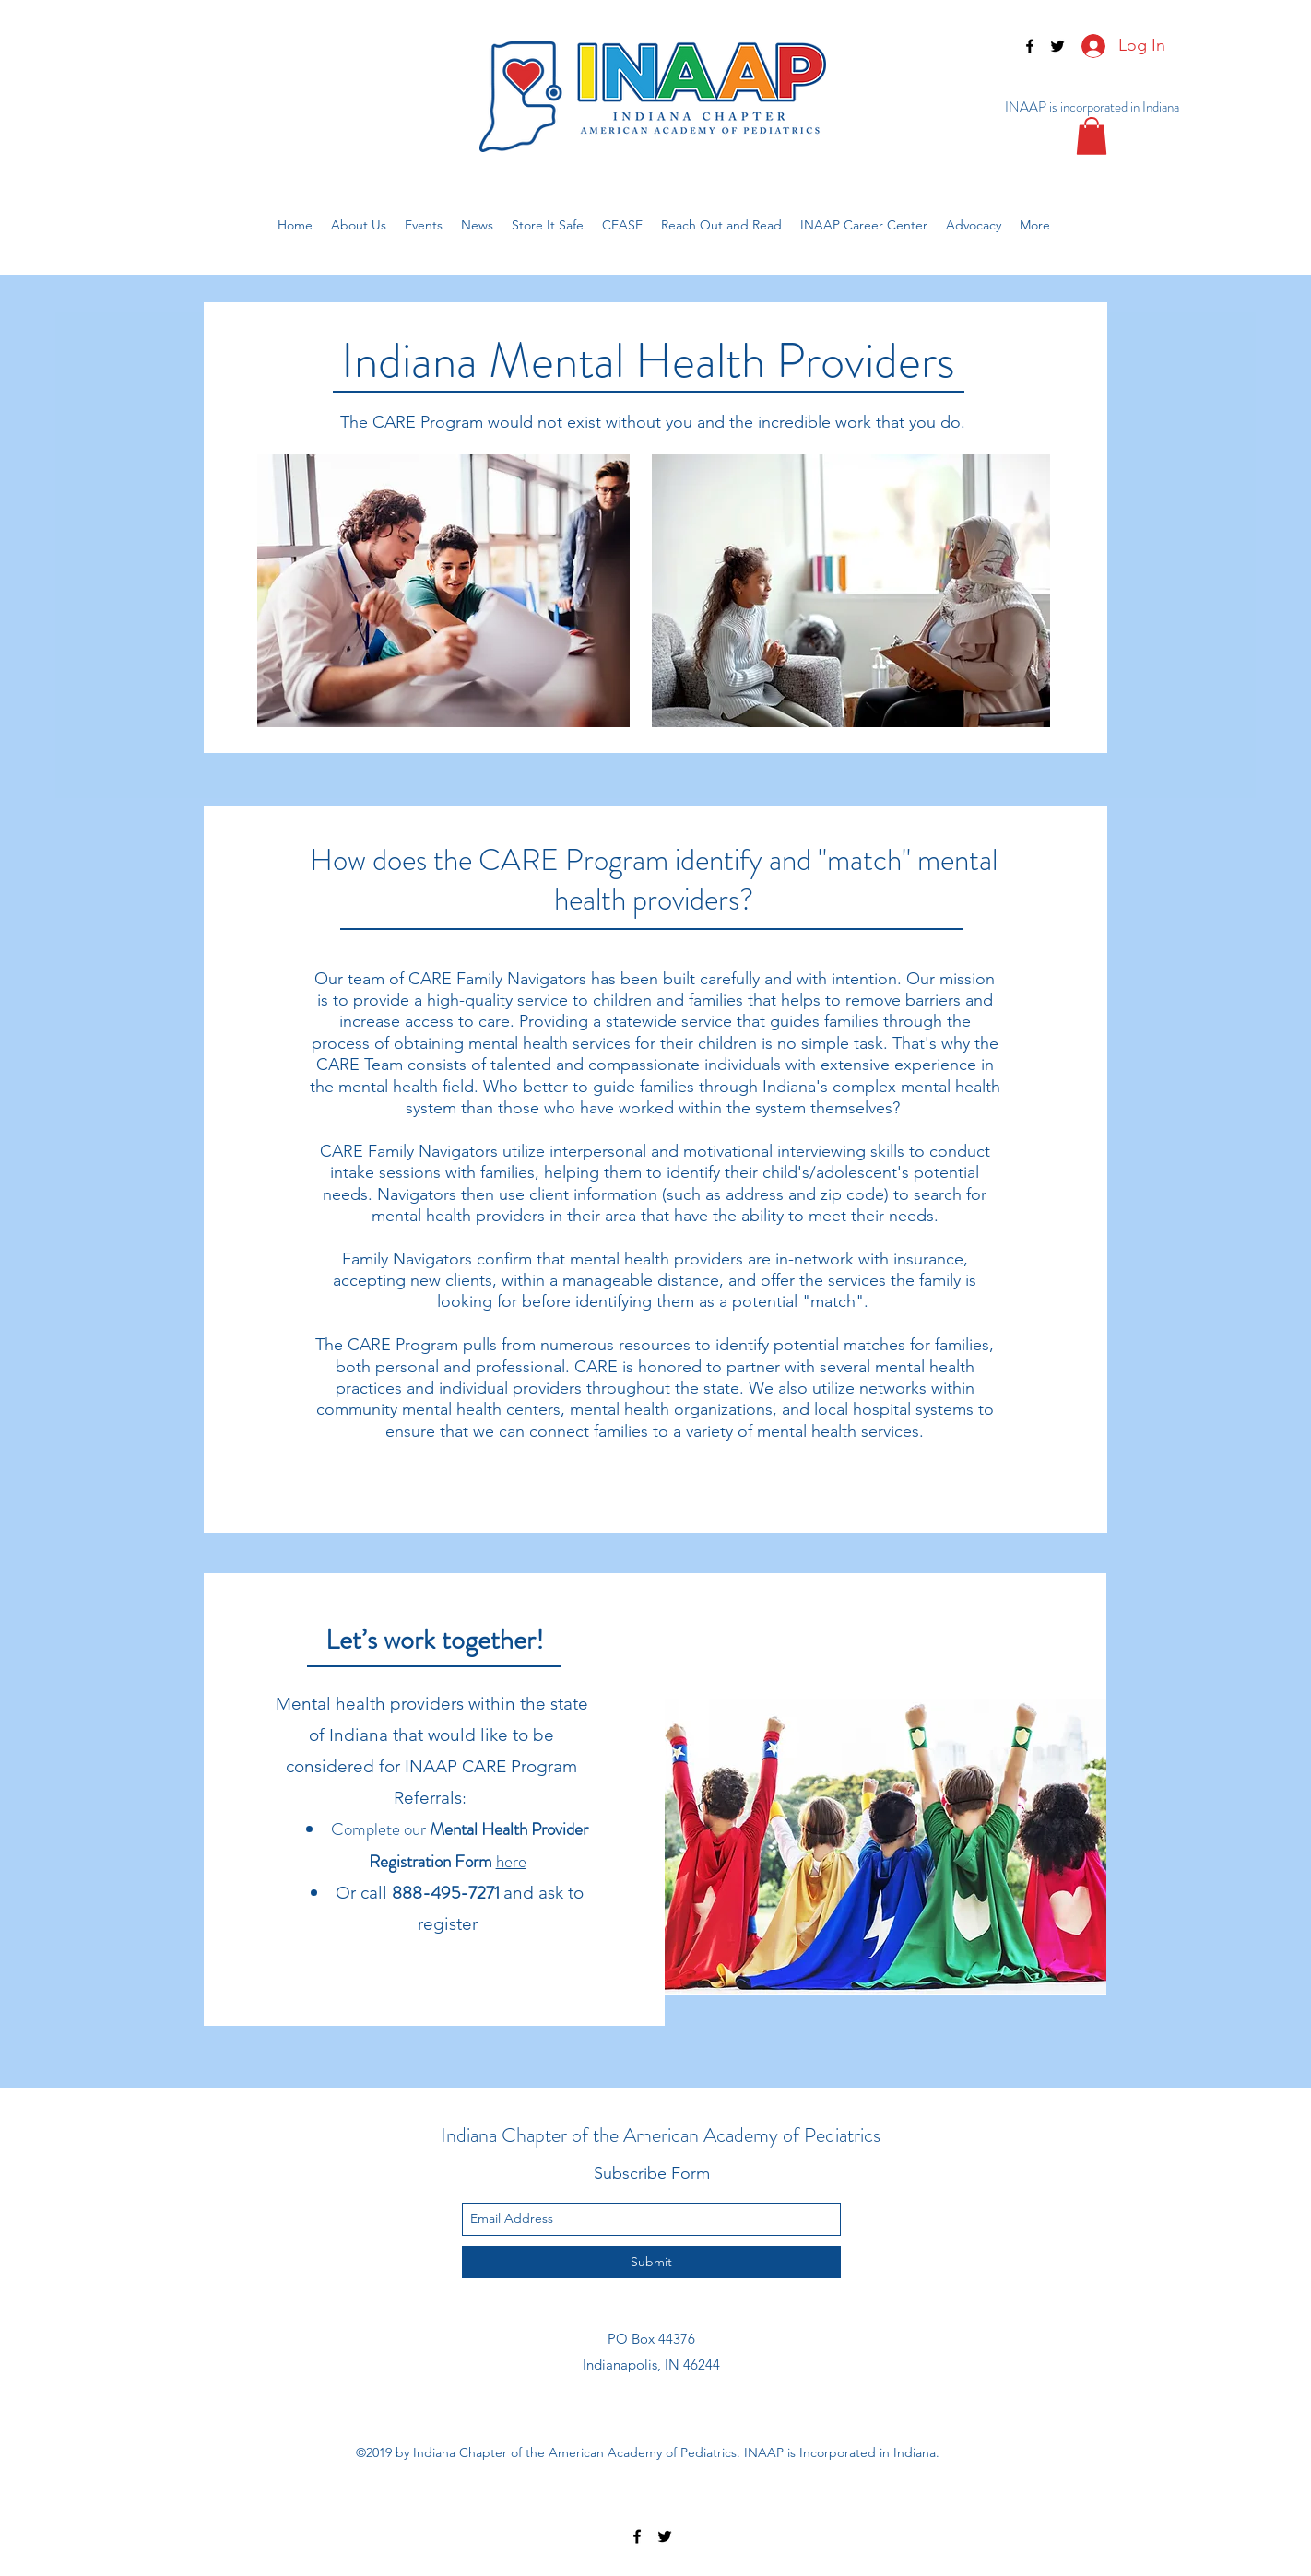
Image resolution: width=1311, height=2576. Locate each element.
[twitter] (1057, 46)
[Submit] (651, 2262)
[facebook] (1030, 46)
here (511, 1861)
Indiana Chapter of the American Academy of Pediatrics (660, 2135)
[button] (1091, 136)
